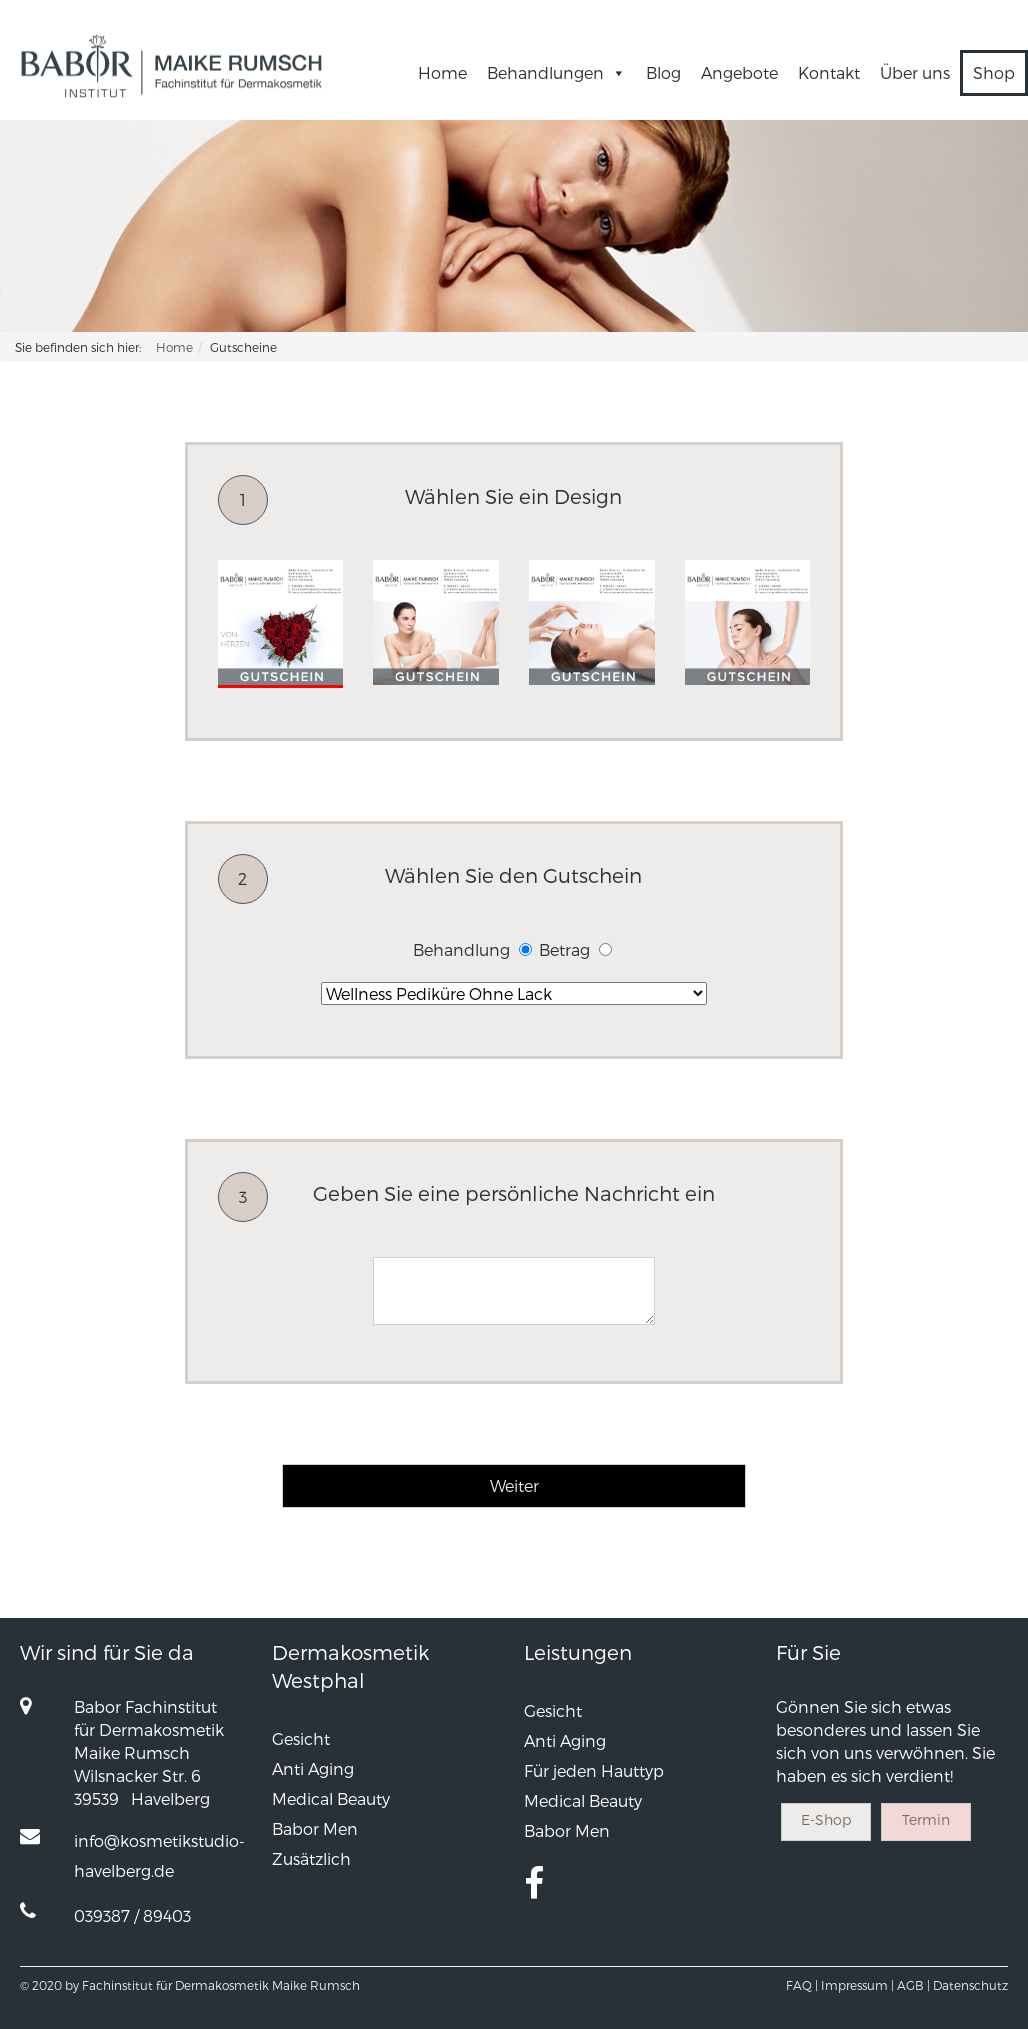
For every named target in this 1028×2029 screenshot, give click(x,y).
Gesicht (301, 1738)
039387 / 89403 (132, 1915)
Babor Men (315, 1828)
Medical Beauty (331, 1798)
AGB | (913, 1985)
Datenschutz (970, 1985)
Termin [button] (926, 1819)
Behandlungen (556, 72)
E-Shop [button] (826, 1819)
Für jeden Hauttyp (594, 1770)
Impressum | (857, 1985)
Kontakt (829, 72)
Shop (994, 72)
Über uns (915, 72)
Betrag (564, 949)
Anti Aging (313, 1768)
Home (442, 72)
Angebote (739, 72)
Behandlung (461, 949)
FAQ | (802, 1985)
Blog (663, 72)
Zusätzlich (311, 1858)
